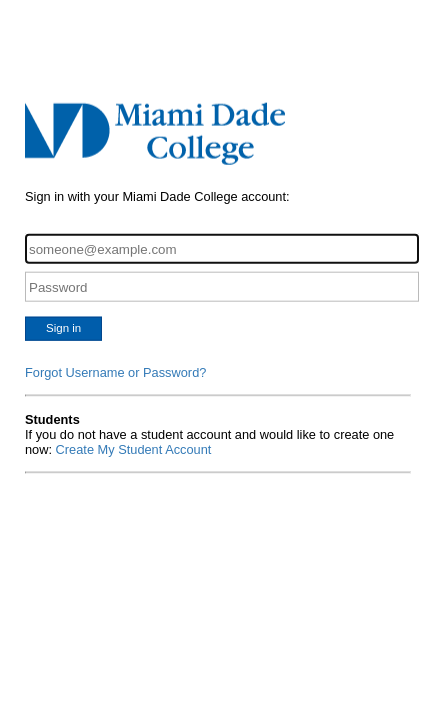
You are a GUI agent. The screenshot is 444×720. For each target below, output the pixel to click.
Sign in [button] (63, 328)
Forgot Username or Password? (115, 372)
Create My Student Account (134, 449)
